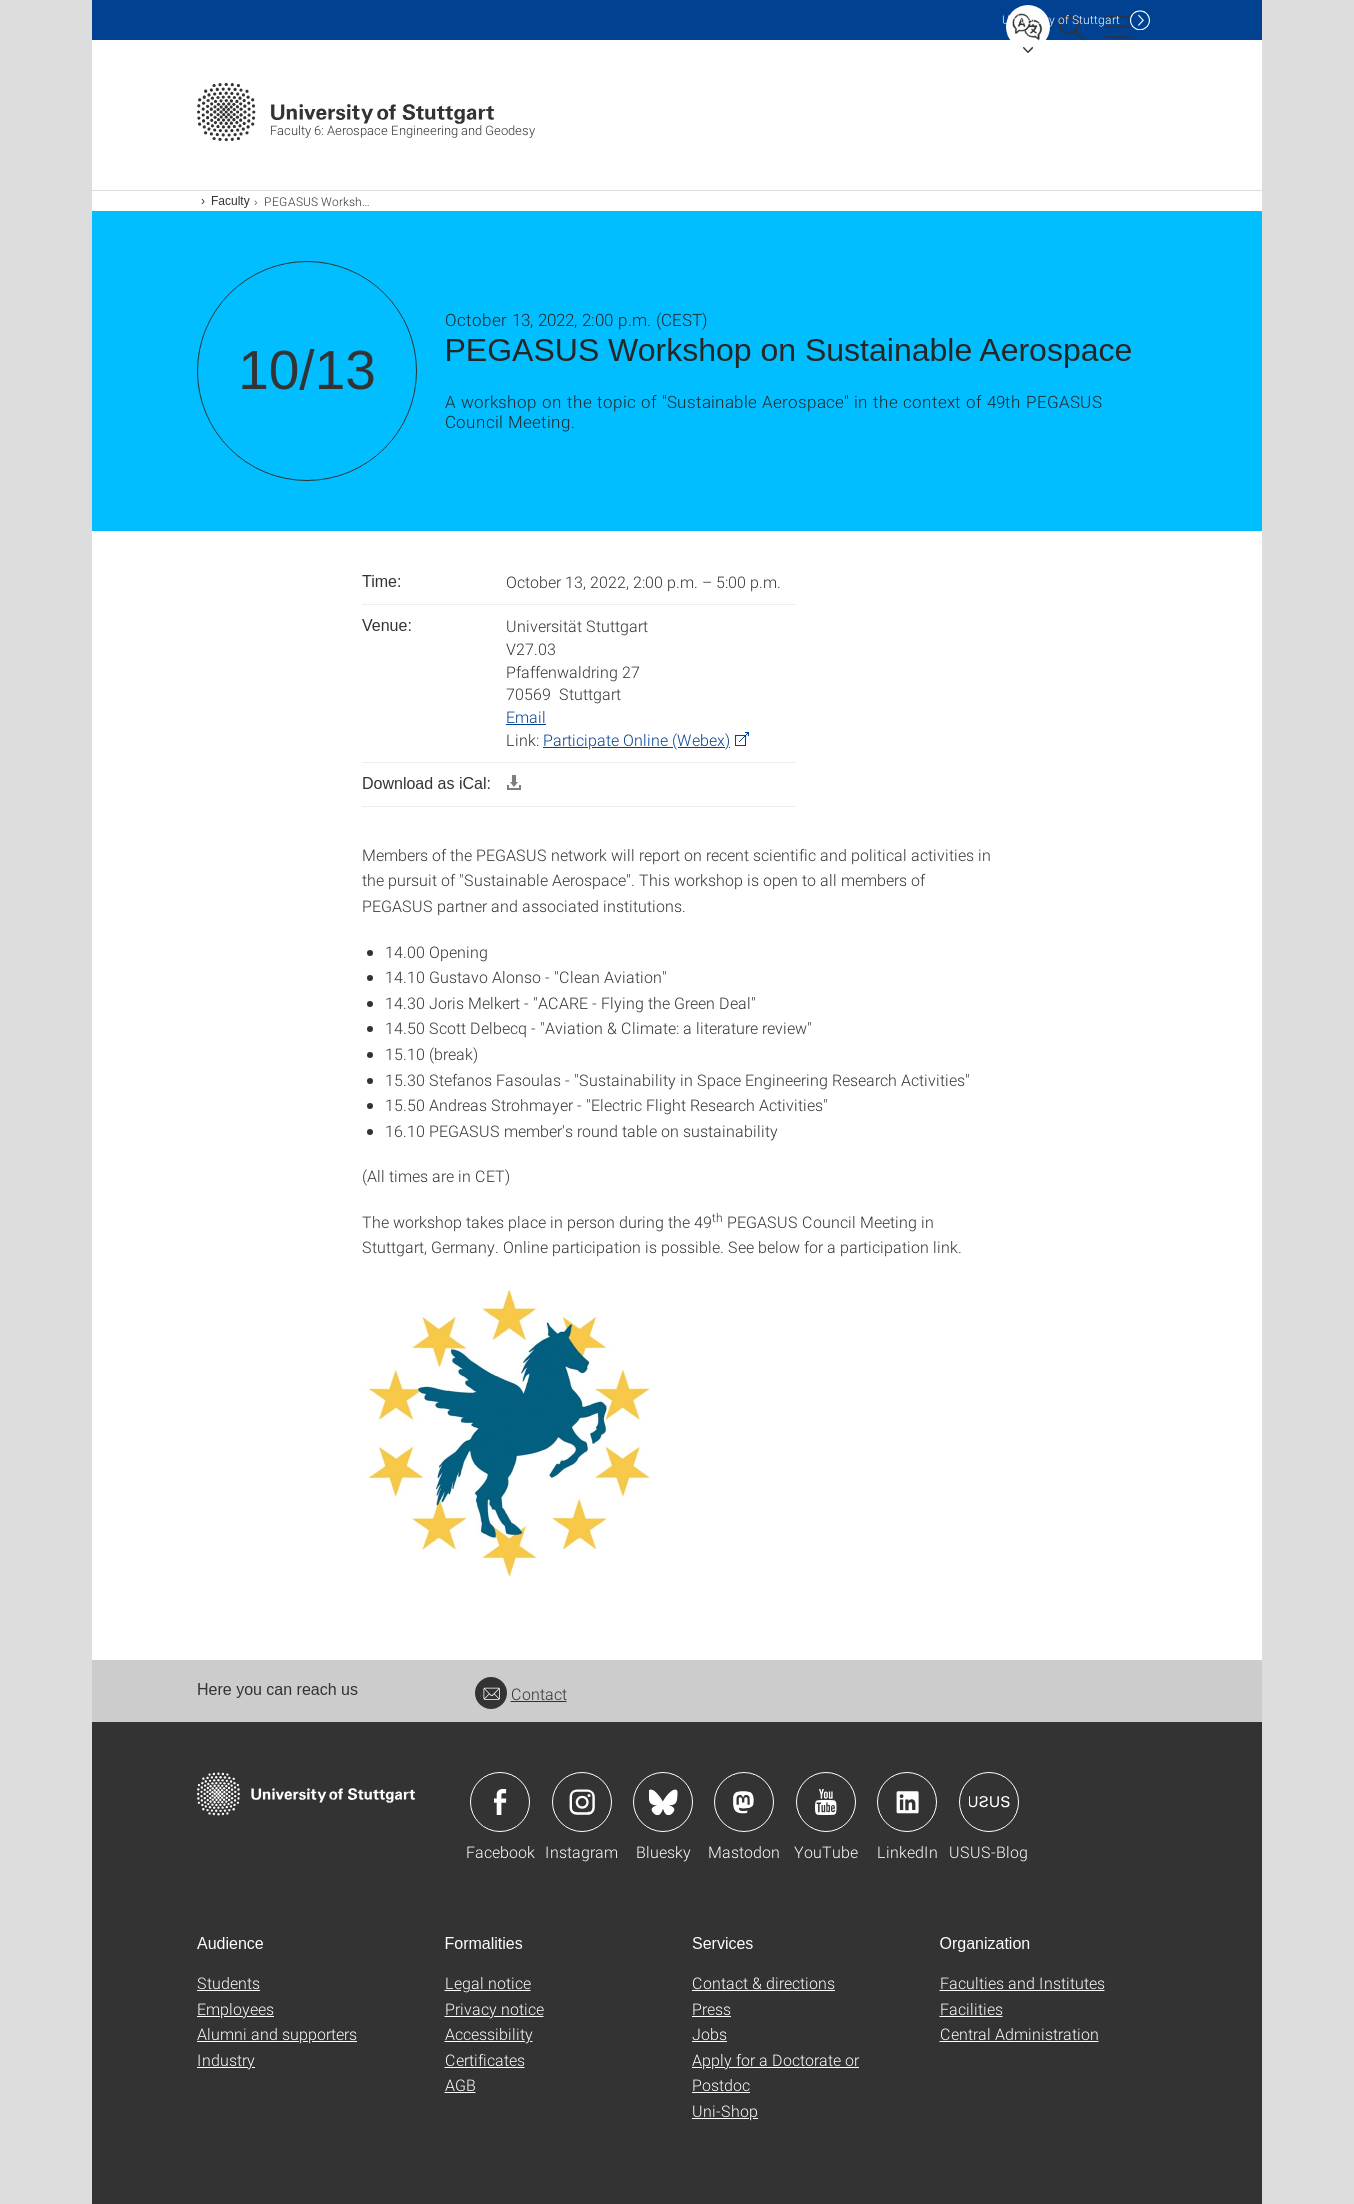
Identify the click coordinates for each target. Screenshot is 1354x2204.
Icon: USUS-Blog (989, 1802)
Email (526, 716)
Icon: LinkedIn (907, 1802)
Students (228, 1982)
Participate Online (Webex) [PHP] (636, 739)
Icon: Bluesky (663, 1802)
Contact (521, 1693)
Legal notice (488, 1982)
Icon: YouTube (826, 1802)
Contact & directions (763, 1982)
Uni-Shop (725, 2110)
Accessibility (489, 2033)
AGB (460, 2084)
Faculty (230, 201)
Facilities (971, 2008)
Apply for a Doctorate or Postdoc (775, 2072)
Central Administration (1019, 2033)
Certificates (485, 2059)
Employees (235, 2008)
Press (711, 2008)
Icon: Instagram (582, 1802)
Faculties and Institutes (1022, 1982)
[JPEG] (512, 1427)
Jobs (709, 2033)
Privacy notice (494, 2008)
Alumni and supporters (277, 2033)
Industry (226, 2059)
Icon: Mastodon (744, 1802)
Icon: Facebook (500, 1802)
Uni (1061, 19)
